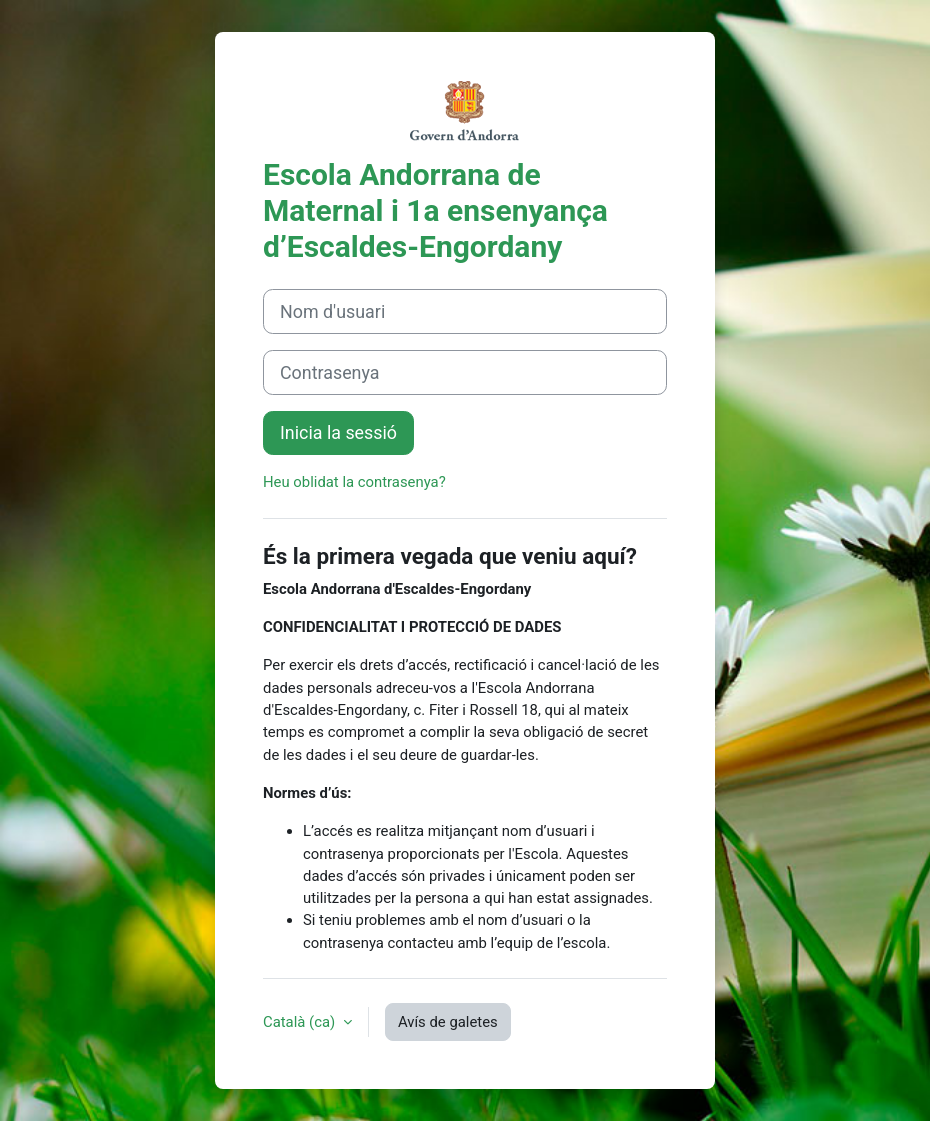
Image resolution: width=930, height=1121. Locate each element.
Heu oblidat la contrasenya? (354, 482)
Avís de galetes (448, 1022)
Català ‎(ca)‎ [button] (301, 1022)
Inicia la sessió (338, 432)
